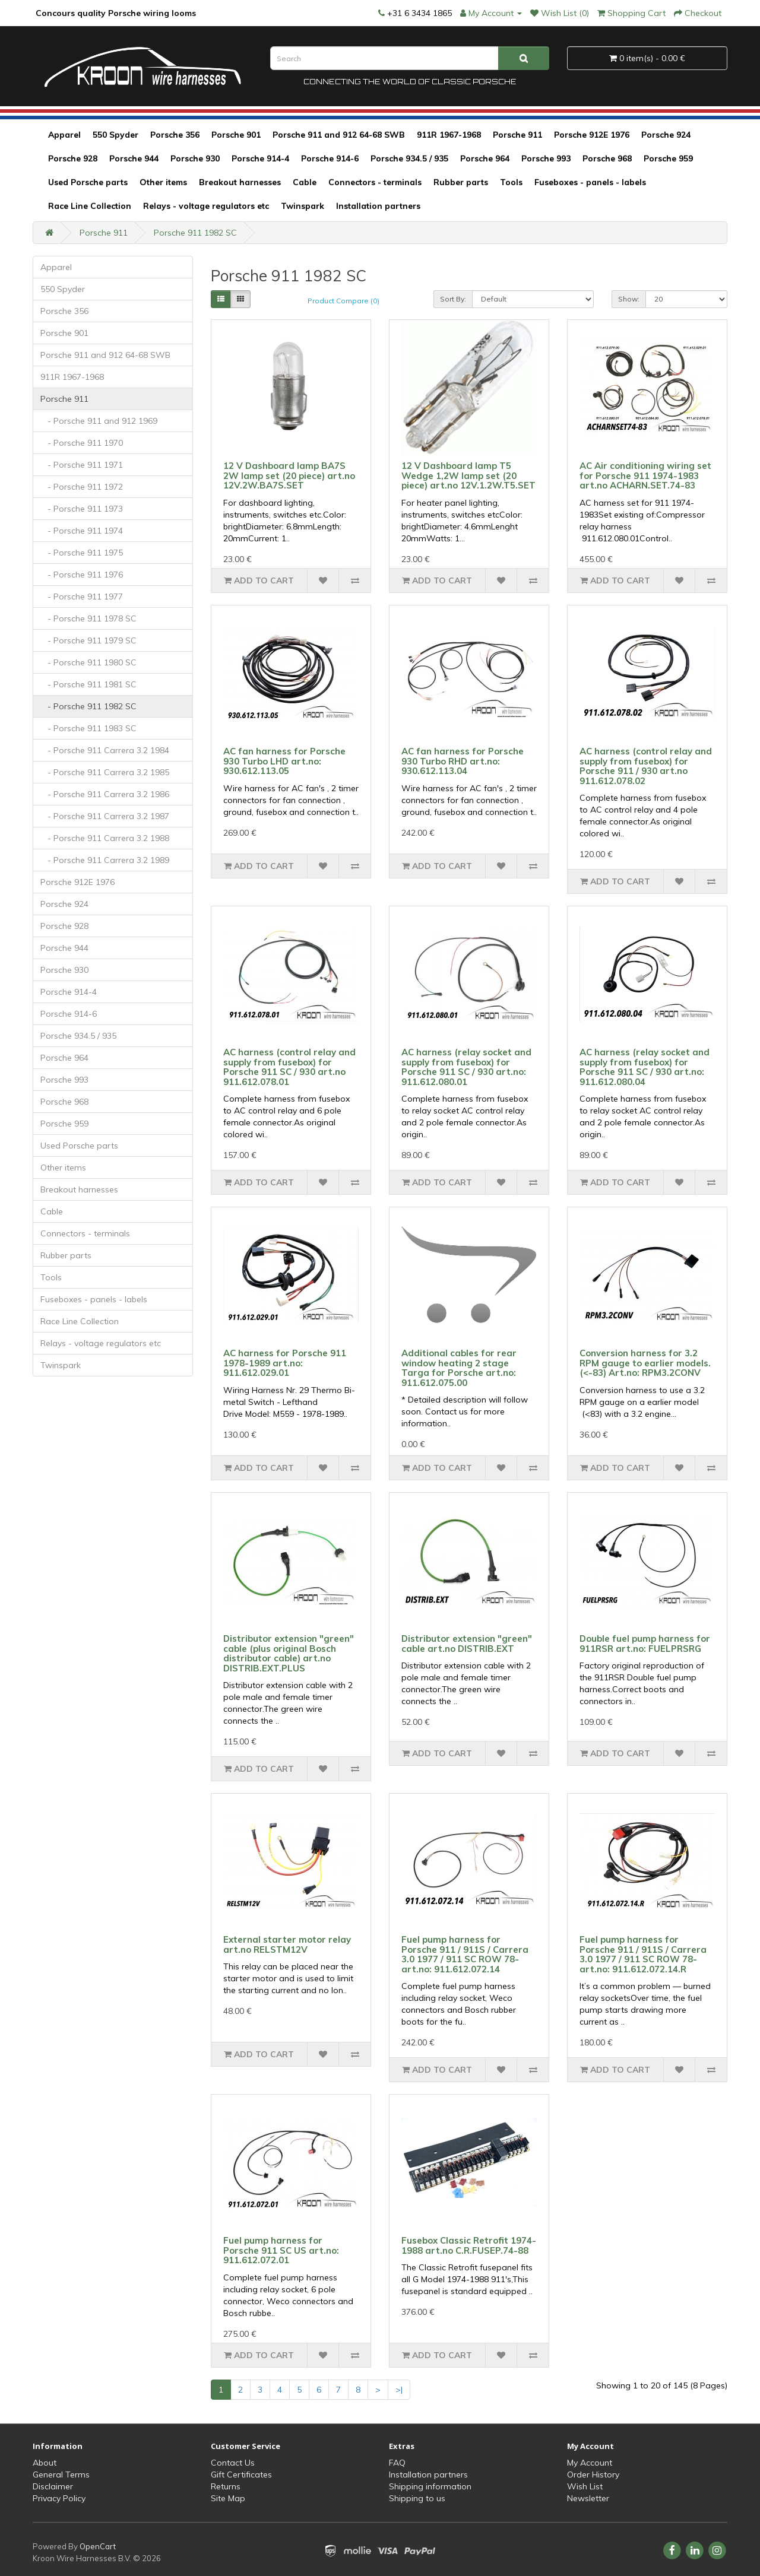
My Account (589, 2462)
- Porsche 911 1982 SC (88, 706)
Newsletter (588, 2498)
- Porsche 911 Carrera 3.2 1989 (104, 860)
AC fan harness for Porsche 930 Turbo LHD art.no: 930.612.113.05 (284, 760)
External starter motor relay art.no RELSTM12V (287, 1944)
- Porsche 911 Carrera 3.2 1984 (104, 750)
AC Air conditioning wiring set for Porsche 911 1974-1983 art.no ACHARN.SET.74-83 (645, 475)
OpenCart (98, 2546)
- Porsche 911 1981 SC (88, 684)
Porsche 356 (175, 134)
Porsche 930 (195, 158)
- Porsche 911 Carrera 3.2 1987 (104, 816)
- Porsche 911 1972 (81, 486)
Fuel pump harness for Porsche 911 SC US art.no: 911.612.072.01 (281, 2250)
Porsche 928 (72, 158)
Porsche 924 (666, 134)
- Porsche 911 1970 (81, 442)
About (44, 2462)
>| (399, 2389)
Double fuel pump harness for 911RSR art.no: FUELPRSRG (645, 1643)
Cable (304, 182)
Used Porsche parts (88, 182)
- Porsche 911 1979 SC (88, 640)
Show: (628, 298)
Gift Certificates (241, 2474)
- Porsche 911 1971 (81, 464)
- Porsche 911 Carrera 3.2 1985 (104, 772)
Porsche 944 (134, 158)
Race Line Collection (89, 206)
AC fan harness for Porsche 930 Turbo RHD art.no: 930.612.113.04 (462, 760)
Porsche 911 (517, 134)
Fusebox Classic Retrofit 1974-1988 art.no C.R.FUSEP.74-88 (468, 2245)
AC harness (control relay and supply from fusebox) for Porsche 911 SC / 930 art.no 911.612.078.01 (289, 1066)
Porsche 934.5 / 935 (409, 158)
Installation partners (378, 206)
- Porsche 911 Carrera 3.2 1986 (104, 794)
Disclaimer (53, 2486)
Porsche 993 (546, 158)
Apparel (64, 134)
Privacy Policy (59, 2498)
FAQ (397, 2462)
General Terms (61, 2474)
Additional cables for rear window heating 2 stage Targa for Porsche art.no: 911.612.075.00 (459, 1367)
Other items (163, 182)
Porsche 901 (236, 134)
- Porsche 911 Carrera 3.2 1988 (104, 838)
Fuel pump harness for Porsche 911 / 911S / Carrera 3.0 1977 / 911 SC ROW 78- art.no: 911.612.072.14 (464, 1954)
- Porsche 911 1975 (81, 552)
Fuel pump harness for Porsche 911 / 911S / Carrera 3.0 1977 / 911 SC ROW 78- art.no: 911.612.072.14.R (643, 1954)
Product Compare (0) (343, 300)
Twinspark (302, 206)
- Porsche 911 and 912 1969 (98, 420)
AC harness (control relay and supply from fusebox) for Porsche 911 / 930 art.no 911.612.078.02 (646, 765)
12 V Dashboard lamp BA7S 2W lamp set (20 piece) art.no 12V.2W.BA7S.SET (289, 475)
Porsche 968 (607, 158)
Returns (225, 2486)
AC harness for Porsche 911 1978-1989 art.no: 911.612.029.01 (284, 1362)
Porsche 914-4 (260, 158)
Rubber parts (460, 182)
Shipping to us (417, 2498)
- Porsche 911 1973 (81, 508)
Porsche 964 (484, 158)
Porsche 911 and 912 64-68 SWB (339, 134)
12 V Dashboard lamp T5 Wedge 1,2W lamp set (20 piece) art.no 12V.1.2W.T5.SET (468, 475)
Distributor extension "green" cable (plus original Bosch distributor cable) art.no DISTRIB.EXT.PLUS (288, 1653)
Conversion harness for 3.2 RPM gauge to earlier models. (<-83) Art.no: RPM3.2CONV (645, 1362)
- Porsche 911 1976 (81, 574)
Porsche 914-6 (330, 158)
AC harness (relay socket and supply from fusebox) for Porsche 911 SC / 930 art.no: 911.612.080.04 (645, 1066)
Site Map (228, 2498)
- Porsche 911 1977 (81, 596)
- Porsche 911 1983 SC (88, 728)
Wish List (585, 2486)
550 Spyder (115, 134)
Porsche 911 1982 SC (195, 232)
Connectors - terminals (375, 182)
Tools (511, 182)
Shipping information (430, 2486)
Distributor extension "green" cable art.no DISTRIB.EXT (466, 1643)
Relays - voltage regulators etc (206, 206)
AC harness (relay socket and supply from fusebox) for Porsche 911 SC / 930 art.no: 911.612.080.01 (466, 1066)
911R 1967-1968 (449, 134)
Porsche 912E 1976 (591, 134)
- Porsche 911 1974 (81, 530)
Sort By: (453, 298)
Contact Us (233, 2462)
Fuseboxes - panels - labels (590, 182)
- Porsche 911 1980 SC (88, 662)
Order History (593, 2474)
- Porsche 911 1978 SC (88, 618)
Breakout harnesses (240, 182)
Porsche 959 (668, 158)
